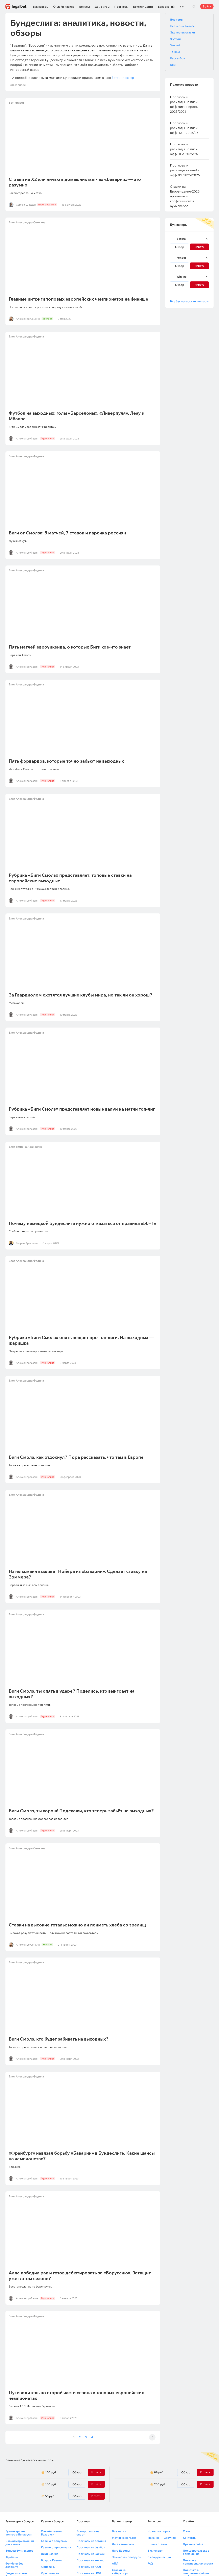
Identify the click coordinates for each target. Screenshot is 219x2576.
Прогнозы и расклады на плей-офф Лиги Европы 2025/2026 (184, 104)
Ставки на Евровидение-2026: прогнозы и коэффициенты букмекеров (185, 196)
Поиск (193, 6)
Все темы (176, 19)
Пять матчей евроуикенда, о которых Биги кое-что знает (71, 648)
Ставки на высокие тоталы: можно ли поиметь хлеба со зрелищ (79, 1939)
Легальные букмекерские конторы (29, 2475)
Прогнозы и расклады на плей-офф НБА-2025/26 (184, 149)
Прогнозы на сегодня (91, 2556)
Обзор (179, 247)
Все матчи (119, 2546)
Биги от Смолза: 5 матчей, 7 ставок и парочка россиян (69, 533)
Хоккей (175, 45)
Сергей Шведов (27, 204)
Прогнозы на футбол (90, 2563)
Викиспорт (155, 2566)
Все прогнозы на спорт (87, 2548)
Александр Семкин (30, 319)
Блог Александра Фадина (28, 338)
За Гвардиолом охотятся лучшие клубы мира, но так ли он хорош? (82, 996)
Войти (207, 6)
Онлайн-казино (63, 6)
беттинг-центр (123, 78)
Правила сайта (193, 2559)
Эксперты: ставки (182, 32)
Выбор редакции (159, 2572)
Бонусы (84, 6)
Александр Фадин (29, 439)
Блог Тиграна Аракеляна (27, 1155)
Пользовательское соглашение (196, 2567)
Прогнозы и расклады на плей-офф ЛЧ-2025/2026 (185, 170)
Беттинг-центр (143, 6)
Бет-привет (18, 104)
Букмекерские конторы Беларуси (18, 2548)
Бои (172, 64)
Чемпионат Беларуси (126, 2572)
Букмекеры (40, 6)
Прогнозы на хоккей (90, 2569)
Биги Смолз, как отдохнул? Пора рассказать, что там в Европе (77, 1470)
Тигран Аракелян (28, 1256)
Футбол (175, 39)
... (182, 5)
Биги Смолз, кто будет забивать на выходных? (60, 2053)
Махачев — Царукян (161, 2553)
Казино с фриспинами (56, 2563)
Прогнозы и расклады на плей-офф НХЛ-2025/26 (184, 128)
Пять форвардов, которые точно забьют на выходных (68, 762)
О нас (187, 2546)
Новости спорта (158, 2546)
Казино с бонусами (54, 2556)
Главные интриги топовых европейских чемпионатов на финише (80, 299)
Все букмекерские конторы (189, 301)
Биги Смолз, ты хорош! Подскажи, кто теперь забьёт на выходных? (82, 1825)
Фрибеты (11, 2572)
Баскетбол (177, 58)
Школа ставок (157, 2559)
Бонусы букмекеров (19, 2566)
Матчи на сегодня (124, 2553)
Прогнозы (121, 6)
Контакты (189, 2553)
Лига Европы (121, 2566)
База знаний (166, 6)
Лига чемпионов (123, 2559)
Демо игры (102, 6)
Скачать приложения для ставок (19, 2557)
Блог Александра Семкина (28, 224)
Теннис (175, 51)
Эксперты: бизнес (182, 26)
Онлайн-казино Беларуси (51, 2548)
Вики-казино (49, 2569)
